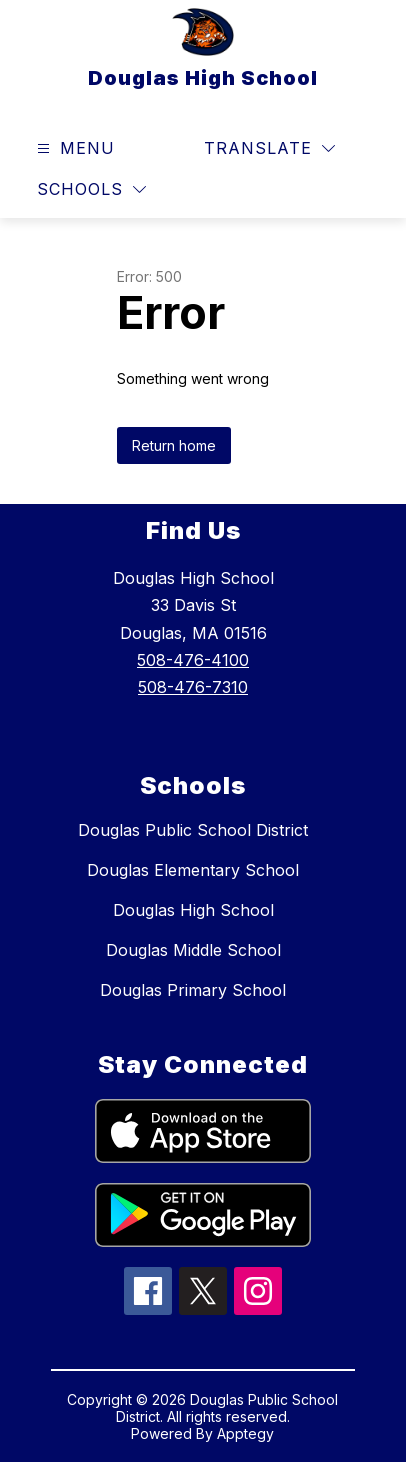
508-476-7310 (193, 687)
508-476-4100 (193, 660)
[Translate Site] (269, 148)
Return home (174, 445)
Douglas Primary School (193, 990)
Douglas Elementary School (193, 870)
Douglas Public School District (193, 830)
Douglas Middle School (193, 950)
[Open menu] (73, 148)
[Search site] (362, 149)
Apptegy (245, 1433)
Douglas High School (193, 910)
